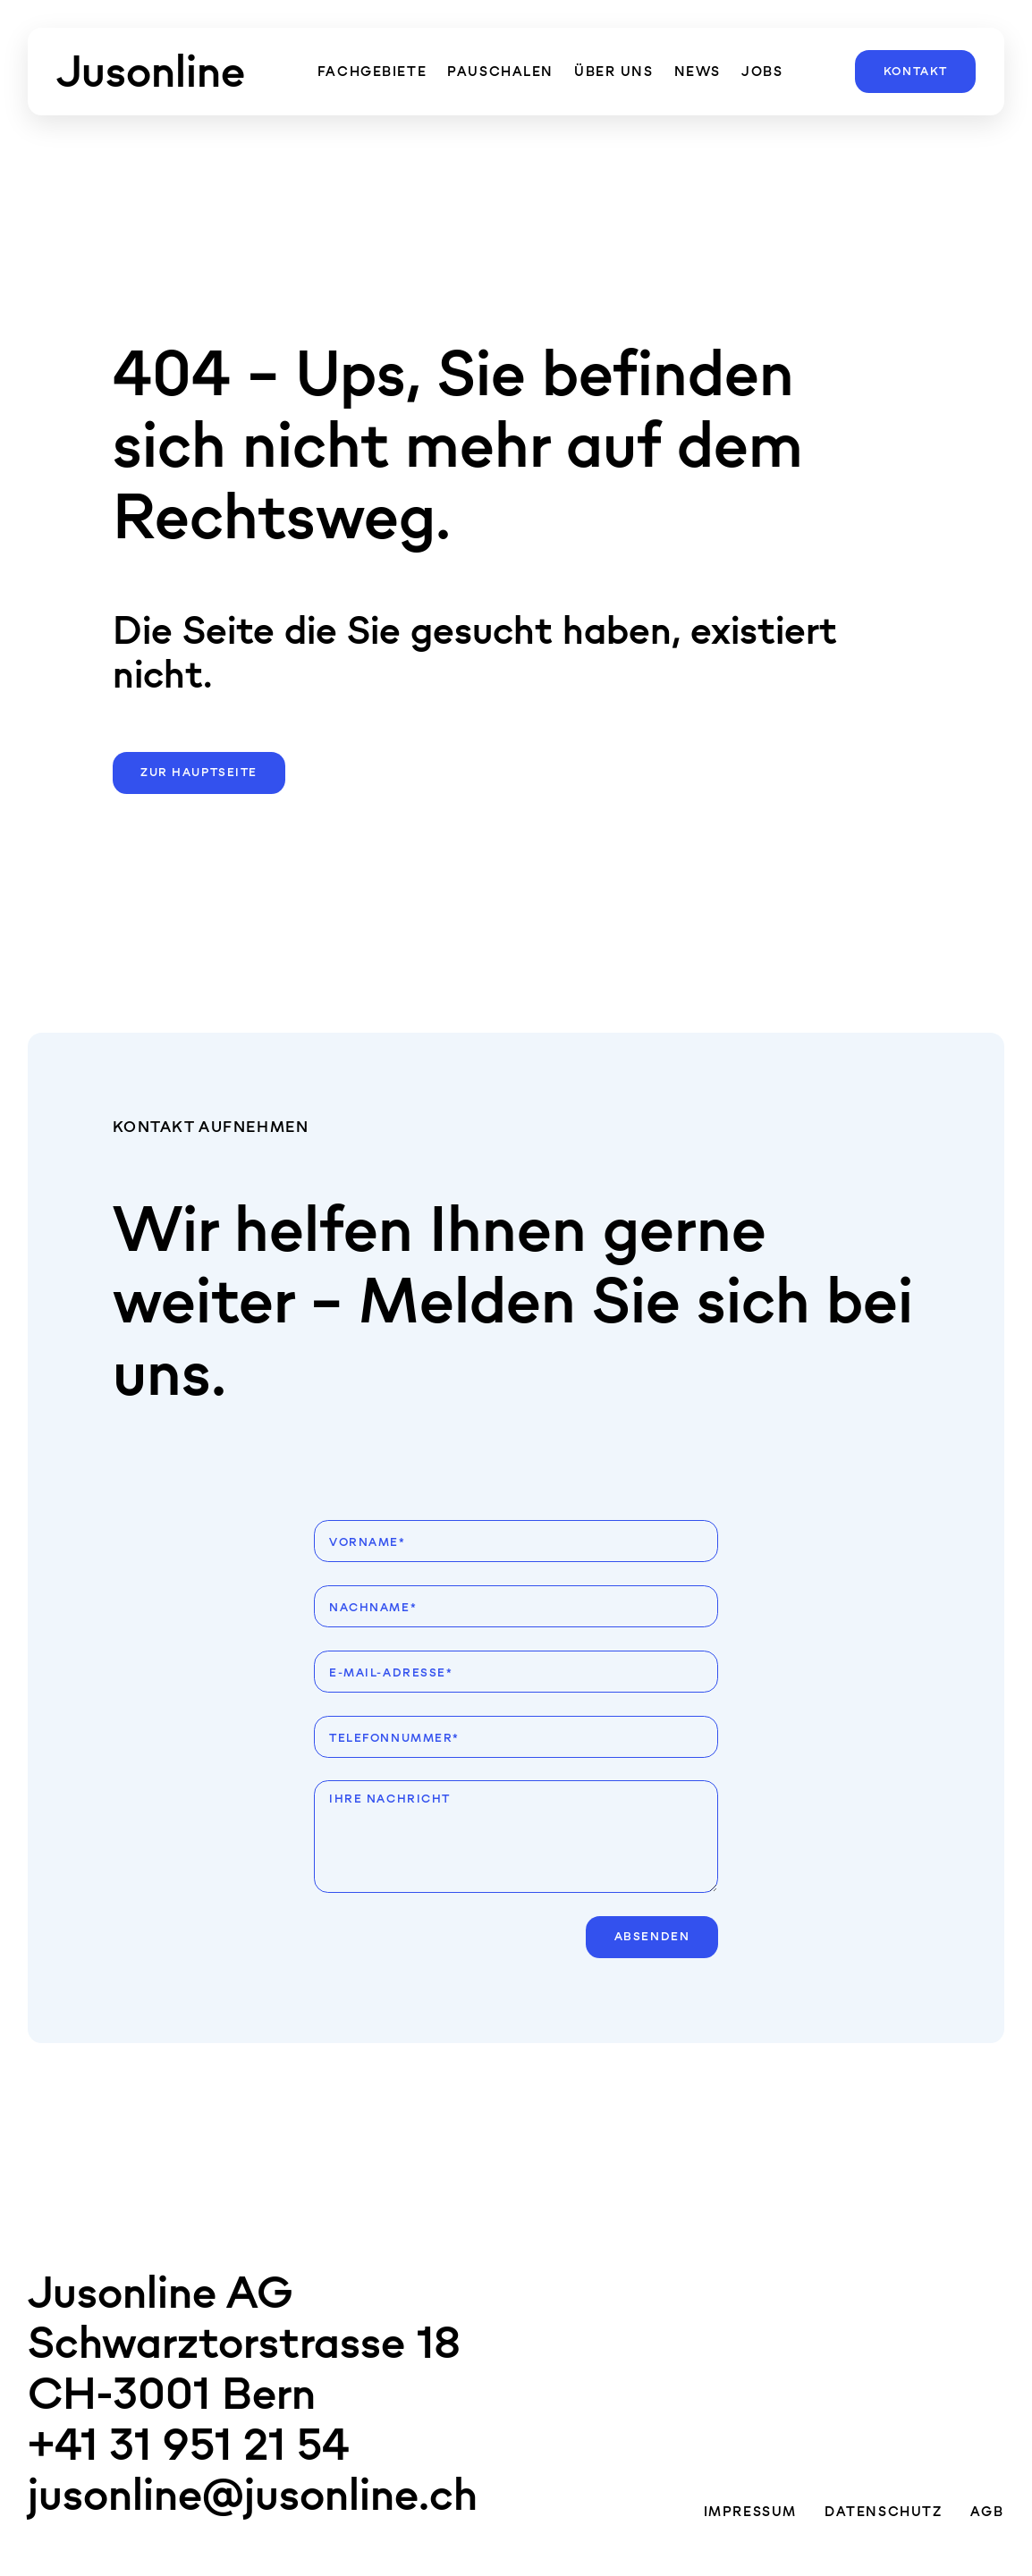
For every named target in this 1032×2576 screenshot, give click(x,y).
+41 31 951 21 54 (189, 2444)
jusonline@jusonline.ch (253, 2494)
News (697, 71)
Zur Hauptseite (199, 772)
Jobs (761, 71)
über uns (614, 71)
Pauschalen (500, 71)
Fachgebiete (372, 71)
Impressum (750, 2511)
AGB (987, 2511)
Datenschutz (883, 2511)
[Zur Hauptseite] (150, 71)
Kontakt (916, 71)
